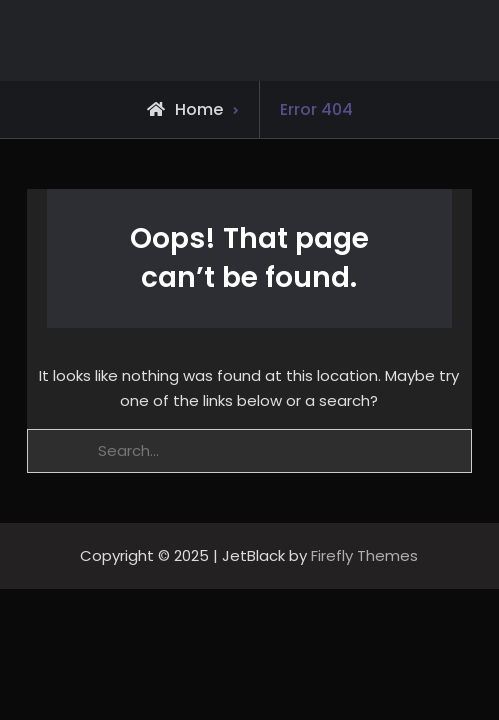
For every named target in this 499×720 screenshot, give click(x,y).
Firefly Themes (364, 555)
